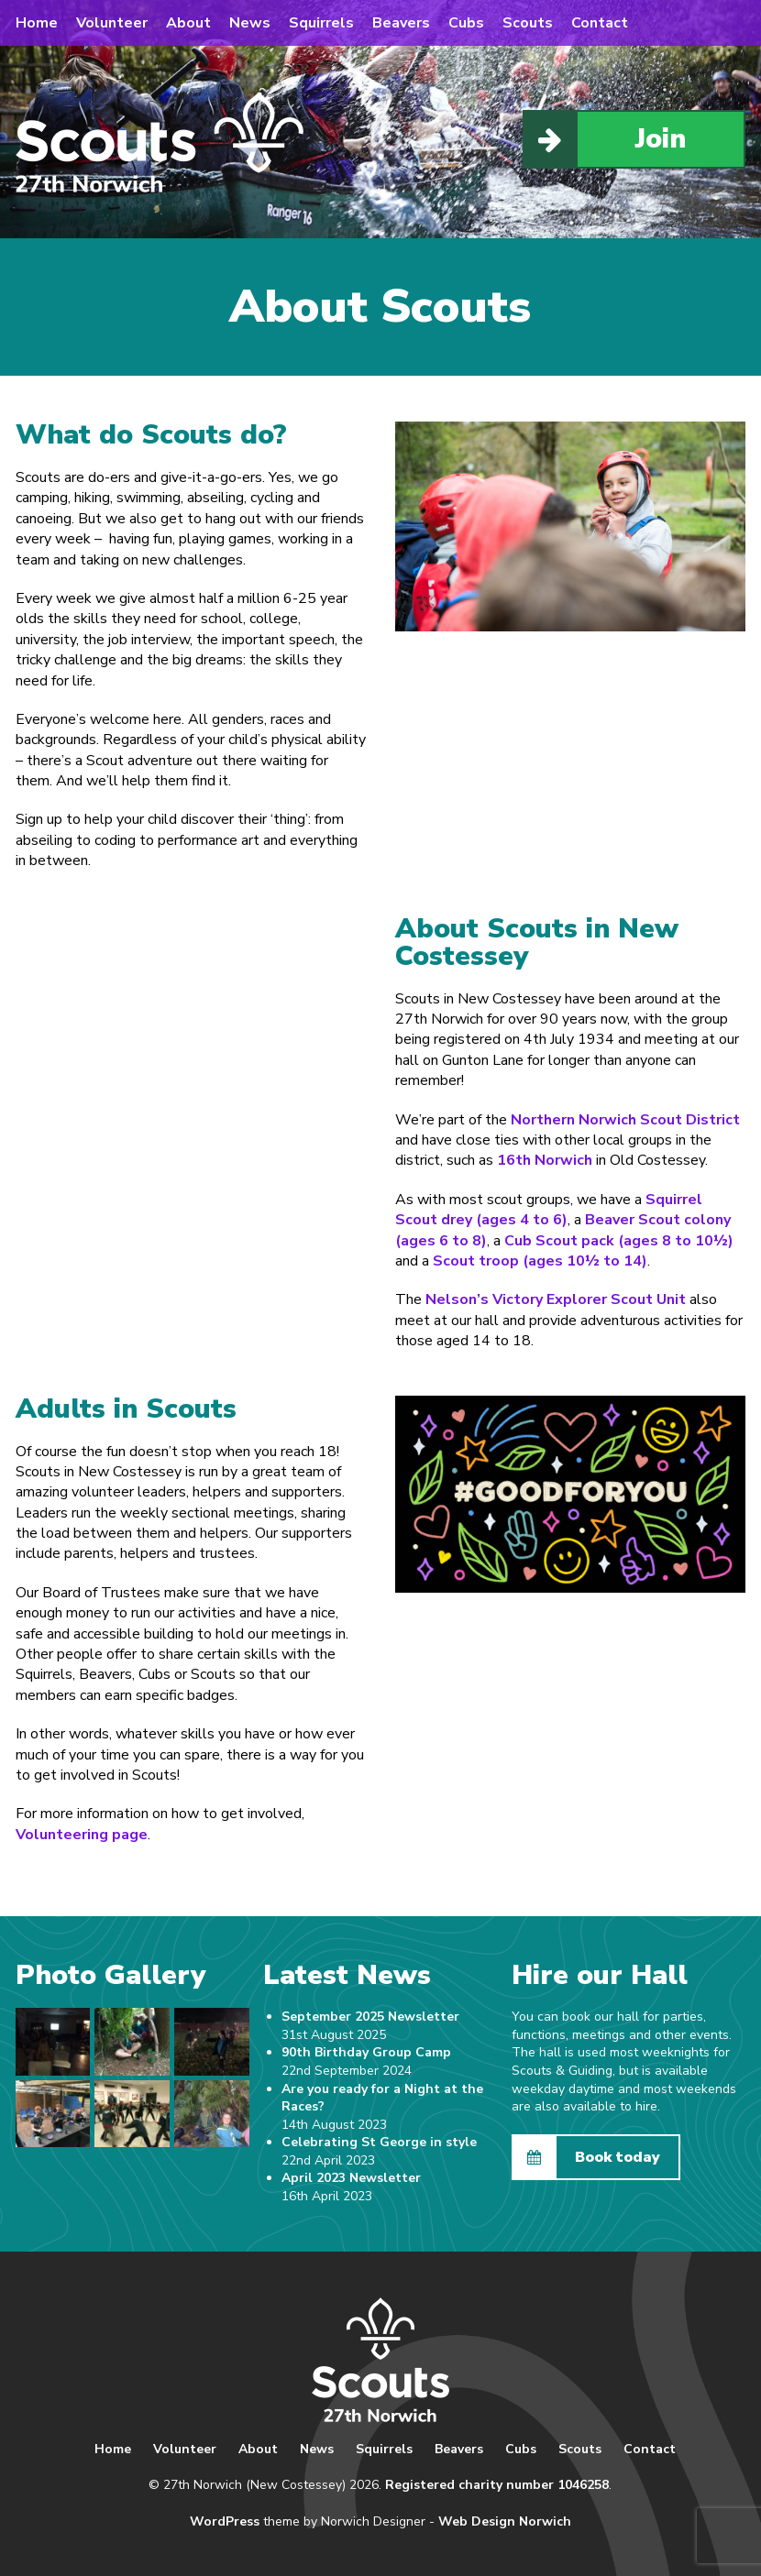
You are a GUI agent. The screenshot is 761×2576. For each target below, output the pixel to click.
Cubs (466, 23)
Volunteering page (82, 1835)
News (249, 23)
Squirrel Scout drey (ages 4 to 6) (548, 1209)
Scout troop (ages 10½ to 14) (540, 1261)
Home (37, 23)
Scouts (527, 23)
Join (605, 139)
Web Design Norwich (504, 2521)
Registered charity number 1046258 (497, 2485)
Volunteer (112, 23)
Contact (599, 23)
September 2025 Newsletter (370, 2016)
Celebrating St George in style (379, 2142)
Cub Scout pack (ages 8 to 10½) (618, 1241)
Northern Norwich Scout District (625, 1120)
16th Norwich (544, 1160)
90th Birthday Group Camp (366, 2052)
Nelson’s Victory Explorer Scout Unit (555, 1299)
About (188, 23)
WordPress (224, 2521)
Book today (586, 2157)
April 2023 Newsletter (351, 2178)
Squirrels (321, 23)
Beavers (401, 23)
